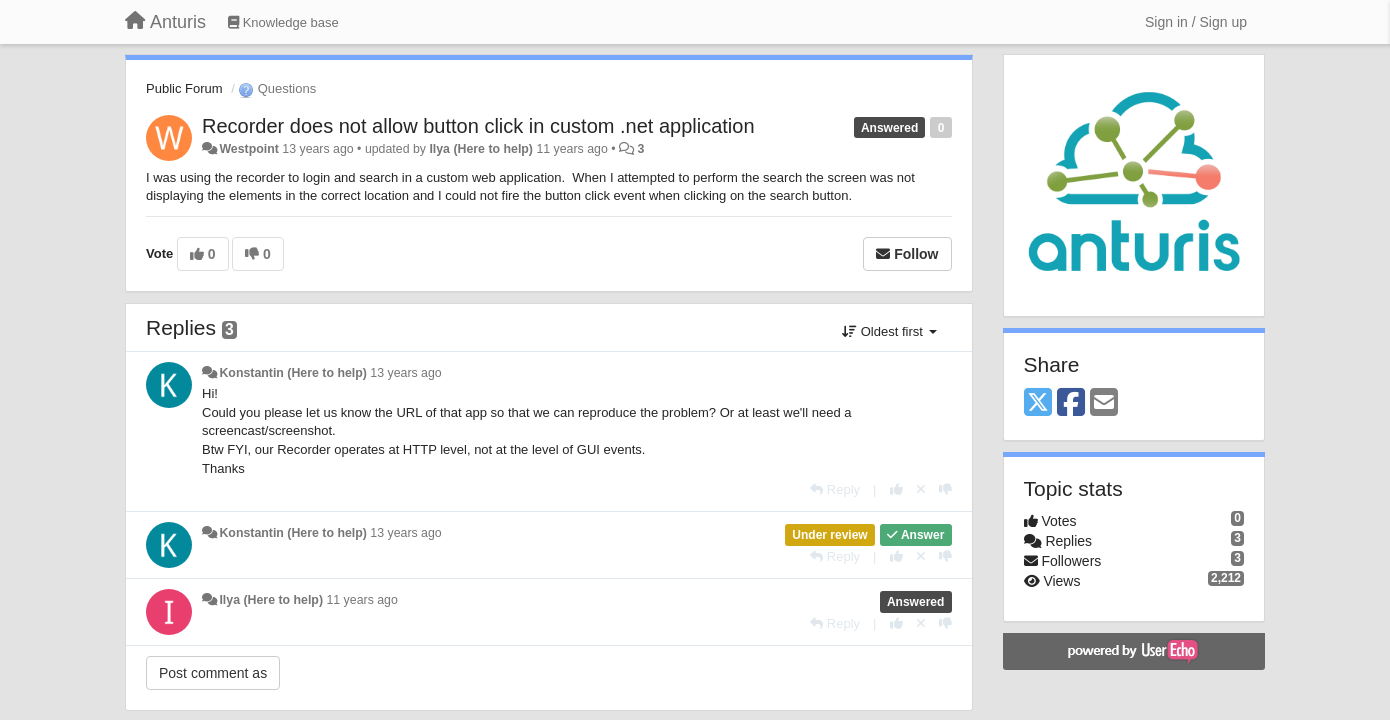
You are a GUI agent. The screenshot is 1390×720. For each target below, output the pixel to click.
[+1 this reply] (896, 489)
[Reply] (835, 489)
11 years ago (361, 600)
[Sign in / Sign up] (1196, 22)
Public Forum (184, 88)
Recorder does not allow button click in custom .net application (478, 126)
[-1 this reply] (945, 489)
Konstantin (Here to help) (292, 373)
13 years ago (405, 373)
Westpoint (248, 149)
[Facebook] (1071, 403)
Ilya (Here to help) (481, 149)
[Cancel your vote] (921, 489)
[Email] (1104, 403)
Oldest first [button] (889, 331)
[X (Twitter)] (1038, 403)
